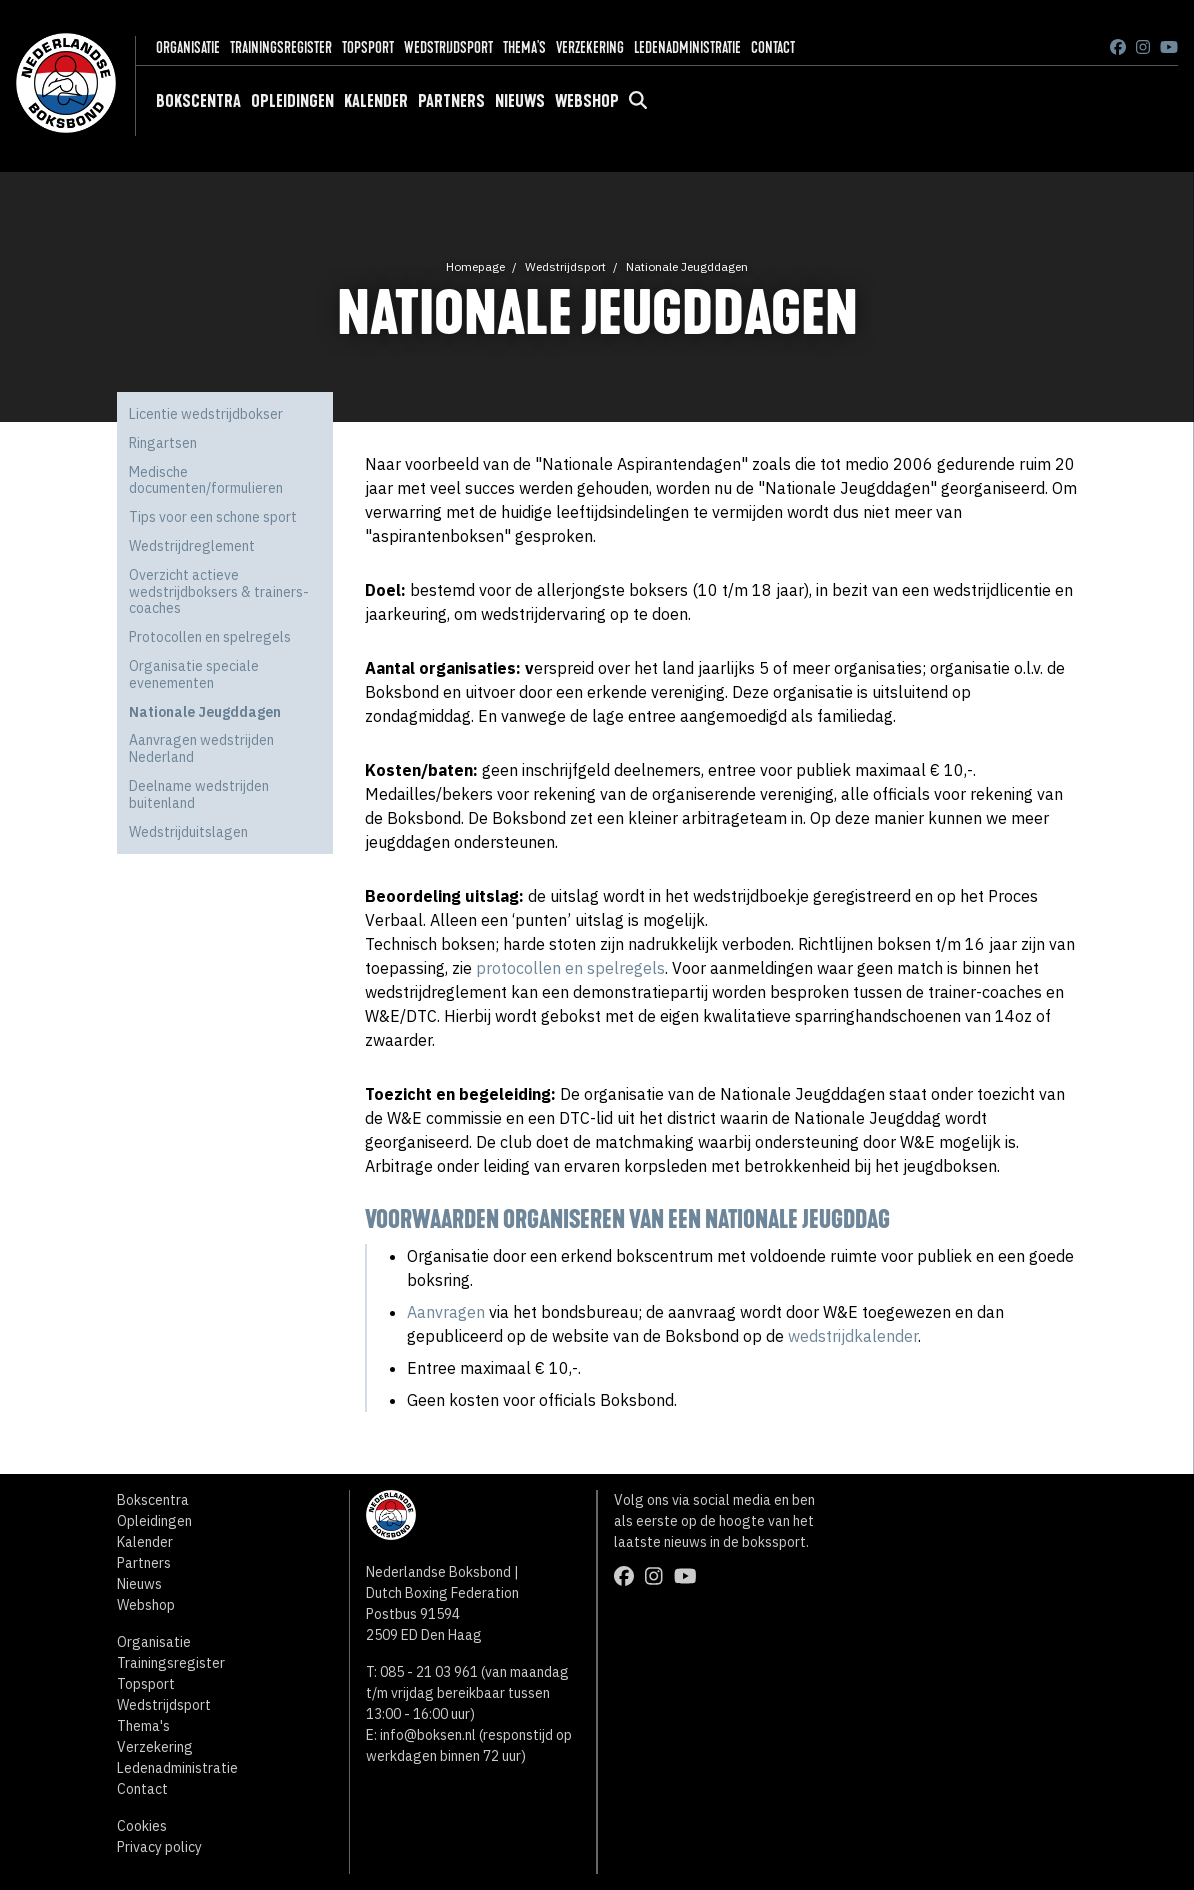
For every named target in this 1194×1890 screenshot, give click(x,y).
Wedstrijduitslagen (188, 832)
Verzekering (590, 47)
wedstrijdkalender (853, 1336)
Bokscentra (198, 101)
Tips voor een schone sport (213, 517)
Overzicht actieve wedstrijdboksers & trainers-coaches (219, 592)
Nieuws (520, 101)
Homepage (475, 266)
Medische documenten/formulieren (206, 480)
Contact (773, 47)
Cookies (142, 1826)
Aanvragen (446, 1312)
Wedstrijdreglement (192, 546)
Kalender (376, 101)
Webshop (587, 101)
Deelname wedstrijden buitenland (199, 794)
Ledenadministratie (687, 47)
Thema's (524, 47)
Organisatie (188, 47)
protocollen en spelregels (570, 968)
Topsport (368, 47)
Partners (451, 101)
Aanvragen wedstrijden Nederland (201, 748)
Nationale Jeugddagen (687, 266)
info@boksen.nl (428, 1735)
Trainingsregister (281, 47)
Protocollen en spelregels (210, 637)
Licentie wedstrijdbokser (206, 414)
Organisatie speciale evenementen (194, 674)
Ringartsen (163, 443)
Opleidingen (292, 101)
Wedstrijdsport (448, 47)
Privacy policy (159, 1847)
